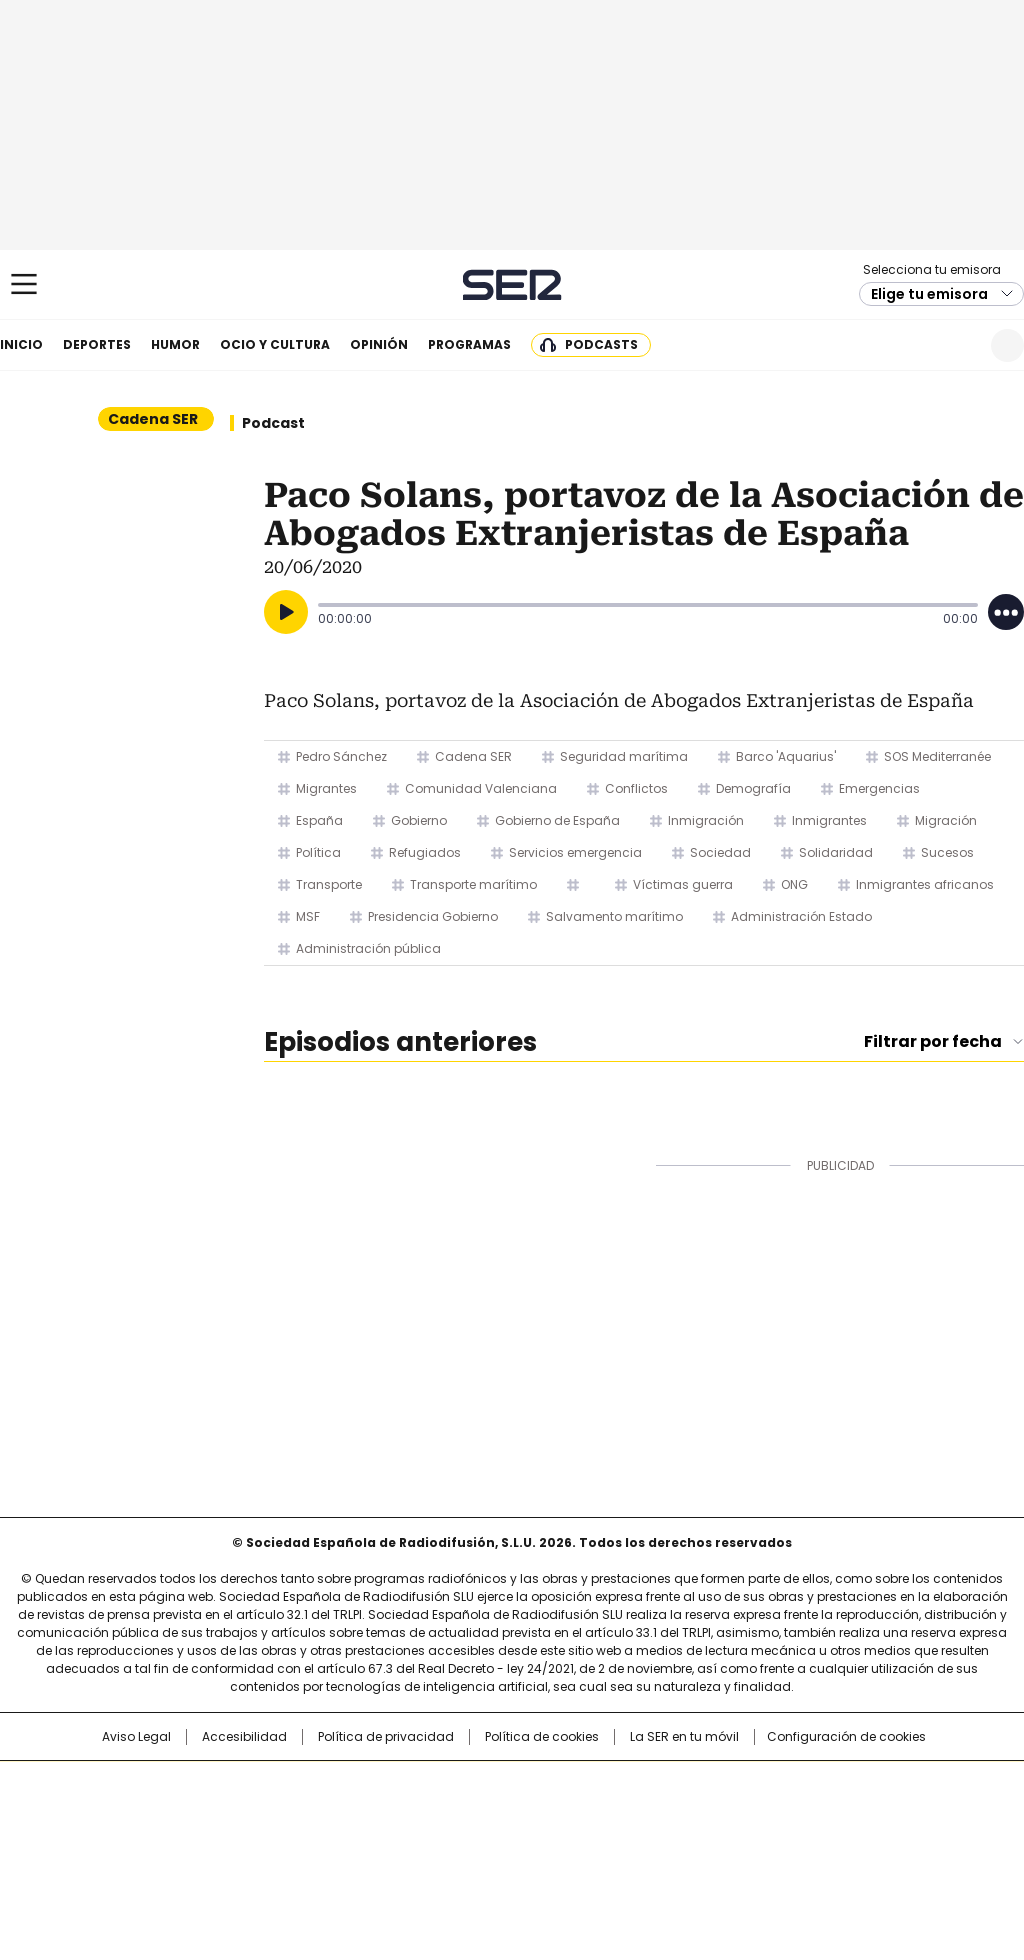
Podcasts (601, 344)
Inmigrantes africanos (925, 884)
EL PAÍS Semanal (697, 1818)
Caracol (873, 1786)
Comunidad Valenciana (481, 788)
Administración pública (368, 948)
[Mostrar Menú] (24, 284)
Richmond (268, 1846)
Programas (469, 344)
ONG (794, 884)
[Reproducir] (286, 612)
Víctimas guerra (683, 884)
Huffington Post (306, 1818)
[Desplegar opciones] (1006, 612)
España (319, 820)
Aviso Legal (136, 1737)
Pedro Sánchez (341, 756)
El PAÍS (276, 1786)
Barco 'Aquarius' (786, 756)
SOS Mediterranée (937, 756)
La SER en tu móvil (684, 1737)
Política (318, 852)
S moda (635, 1846)
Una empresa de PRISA (106, 1805)
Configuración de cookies (846, 1737)
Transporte (329, 884)
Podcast (273, 423)
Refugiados (425, 852)
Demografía (753, 788)
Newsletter (958, 345)
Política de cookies (542, 1737)
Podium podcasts (463, 1846)
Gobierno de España (557, 820)
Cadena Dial (625, 1818)
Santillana (458, 1786)
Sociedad (720, 852)
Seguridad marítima (624, 756)
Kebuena (865, 1818)
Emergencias (879, 788)
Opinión (379, 344)
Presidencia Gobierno (433, 916)
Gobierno (419, 820)
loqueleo (723, 1846)
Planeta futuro (781, 1818)
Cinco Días (551, 1818)
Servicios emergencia (575, 852)
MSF (308, 916)
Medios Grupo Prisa (105, 1854)
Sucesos (947, 852)
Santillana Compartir (569, 1786)
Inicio (21, 344)
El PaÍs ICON (549, 1846)
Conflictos (636, 788)
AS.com (733, 1786)
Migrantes (326, 788)
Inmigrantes (829, 820)
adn (799, 1786)
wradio (473, 1818)
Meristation (822, 1846)
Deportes (97, 344)
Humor (175, 344)
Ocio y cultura (275, 344)
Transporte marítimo (473, 884)
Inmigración (706, 820)
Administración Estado (801, 916)
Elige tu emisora (929, 294)
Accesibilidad (244, 1737)
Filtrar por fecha (933, 1042)
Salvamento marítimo (614, 916)
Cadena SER (512, 284)
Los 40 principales (364, 1786)
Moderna (369, 1846)
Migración (946, 820)
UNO (412, 1818)
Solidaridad (836, 852)
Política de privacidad (386, 1737)
